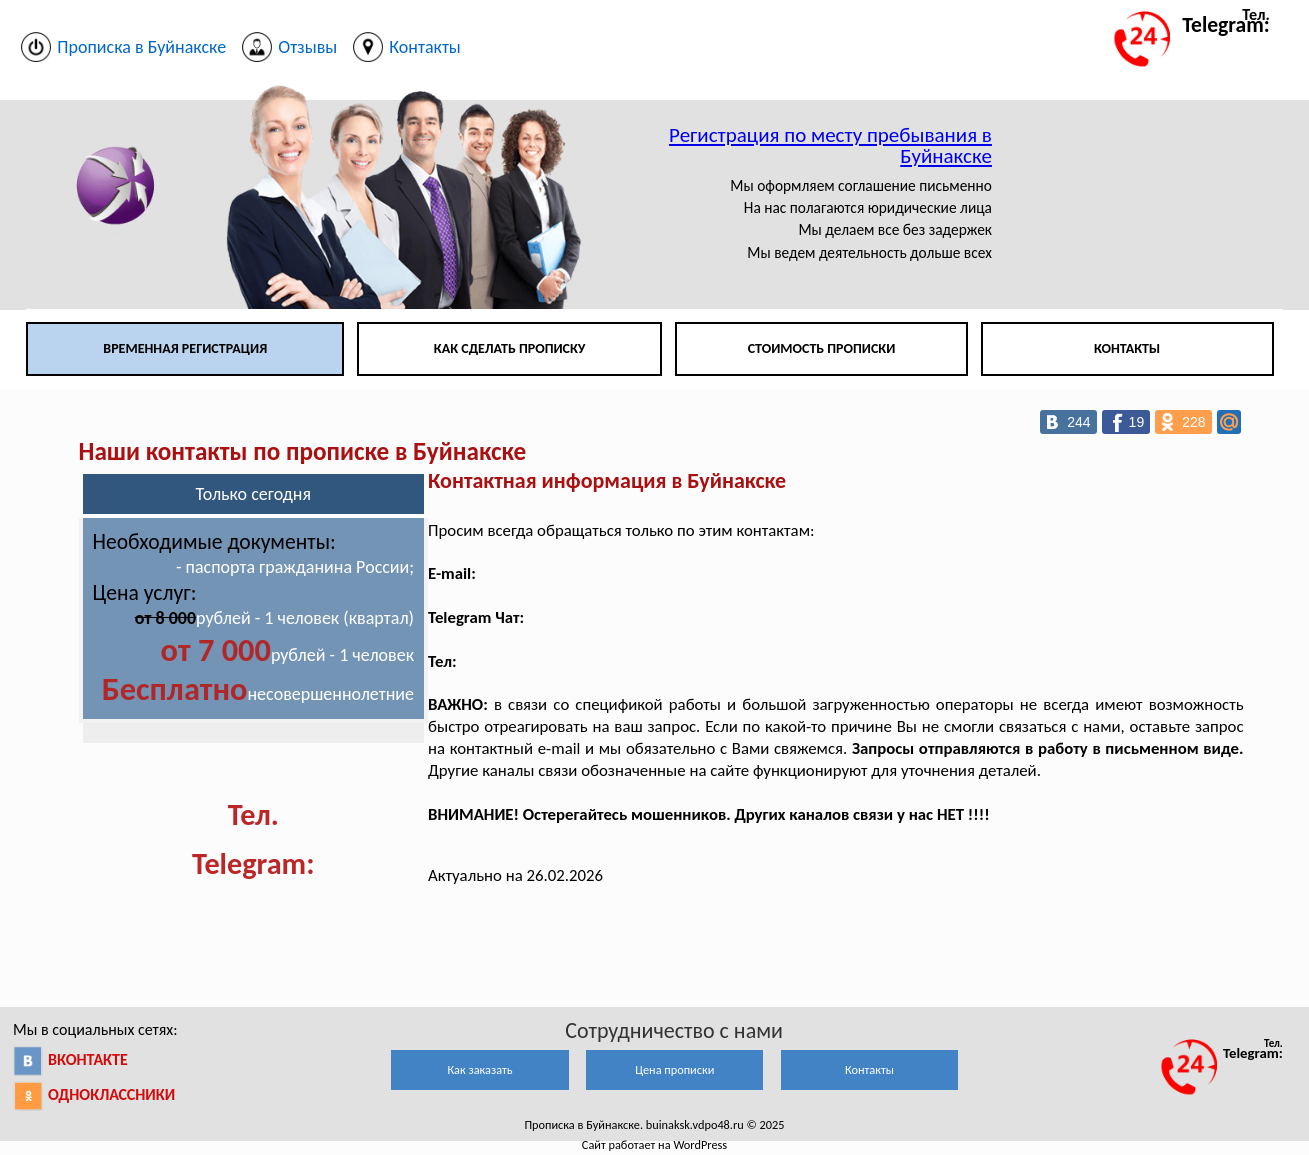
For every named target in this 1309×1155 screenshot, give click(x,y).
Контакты (1127, 348)
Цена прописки (674, 1069)
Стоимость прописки (822, 348)
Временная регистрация (185, 348)
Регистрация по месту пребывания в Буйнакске (830, 145)
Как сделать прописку (510, 348)
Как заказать (479, 1069)
